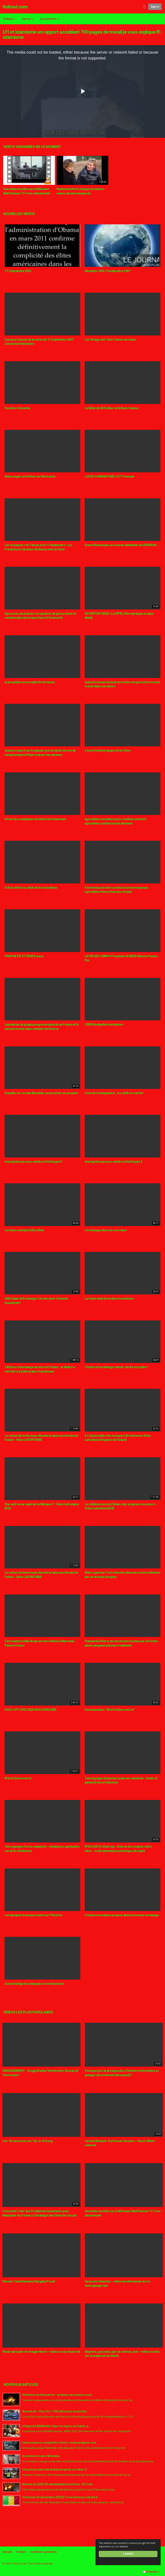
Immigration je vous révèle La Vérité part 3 (33, 1161)
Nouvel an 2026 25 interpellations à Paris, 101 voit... (58, 2484)
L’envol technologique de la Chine (107, 750)
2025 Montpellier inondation (104, 1024)
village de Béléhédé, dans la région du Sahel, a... (56, 2426)
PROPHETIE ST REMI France (24, 956)
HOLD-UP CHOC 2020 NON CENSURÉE (31, 1709)
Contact (21, 2551)
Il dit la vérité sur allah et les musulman (31, 887)
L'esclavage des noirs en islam (106, 1230)
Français (151, 2571)
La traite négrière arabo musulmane (109, 1298)
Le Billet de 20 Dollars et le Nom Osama (111, 408)
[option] (29, 177)
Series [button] (27, 18)
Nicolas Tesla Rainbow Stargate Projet (28, 2281)
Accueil (7, 2551)
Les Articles (49, 18)
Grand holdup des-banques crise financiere (34, 1983)
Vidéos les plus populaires (28, 2012)
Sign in (155, 6)
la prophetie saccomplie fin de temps (30, 682)
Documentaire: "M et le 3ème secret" (110, 1709)
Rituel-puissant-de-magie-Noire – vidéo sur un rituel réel (41, 2351)
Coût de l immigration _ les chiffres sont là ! (114, 1093)
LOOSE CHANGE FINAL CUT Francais (110, 476)
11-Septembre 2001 (18, 271)
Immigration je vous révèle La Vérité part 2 (113, 1161)
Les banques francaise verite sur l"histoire (33, 1915)
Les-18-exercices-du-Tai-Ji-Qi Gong (27, 2141)
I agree (128, 2554)
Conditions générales (43, 2551)
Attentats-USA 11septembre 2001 (107, 271)
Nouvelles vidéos (19, 214)
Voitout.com (15, 7)
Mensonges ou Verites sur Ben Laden (30, 476)
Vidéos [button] (9, 18)
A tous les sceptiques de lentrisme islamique (35, 819)
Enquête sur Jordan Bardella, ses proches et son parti (41, 1093)
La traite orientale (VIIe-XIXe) (24, 1230)
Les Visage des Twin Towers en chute (110, 339)
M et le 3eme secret (18, 1778)
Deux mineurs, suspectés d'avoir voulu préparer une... (60, 2442)
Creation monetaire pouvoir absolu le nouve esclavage (122, 1915)
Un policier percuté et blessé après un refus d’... (56, 2469)
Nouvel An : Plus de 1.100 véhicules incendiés (54, 2411)
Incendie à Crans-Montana (41, 2456)
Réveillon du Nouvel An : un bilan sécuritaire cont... (58, 2395)
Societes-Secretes (17, 408)
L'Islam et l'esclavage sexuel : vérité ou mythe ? (116, 1367)
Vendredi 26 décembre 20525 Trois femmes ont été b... (61, 2497)
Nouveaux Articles (20, 2384)
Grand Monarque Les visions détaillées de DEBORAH (121, 545)
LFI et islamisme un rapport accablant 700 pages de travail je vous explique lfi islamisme (81, 34)
